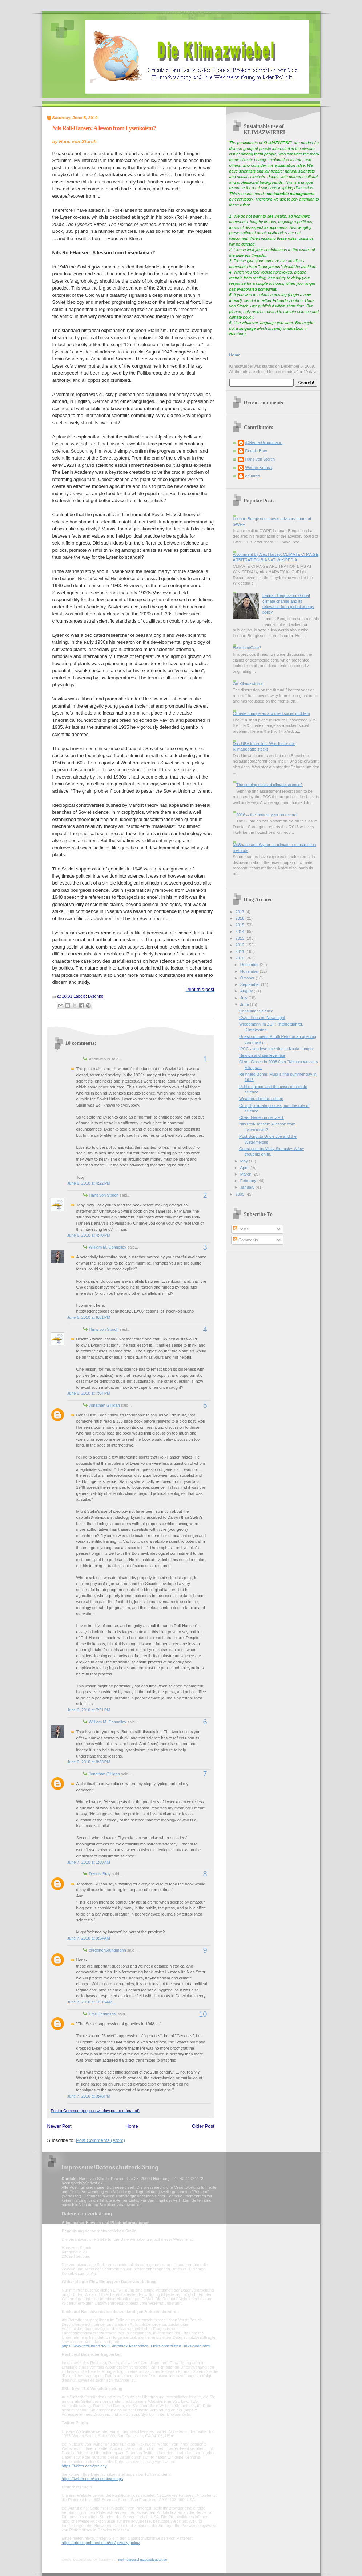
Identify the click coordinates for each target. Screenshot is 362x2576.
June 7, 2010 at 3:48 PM (88, 2096)
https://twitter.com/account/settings (92, 2478)
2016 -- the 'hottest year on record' (266, 815)
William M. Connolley (107, 1247)
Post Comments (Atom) (100, 2140)
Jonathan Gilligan (104, 1405)
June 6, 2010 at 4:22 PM (88, 1183)
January (248, 1187)
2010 (241, 958)
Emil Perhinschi (103, 2014)
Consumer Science (256, 1011)
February (248, 1180)
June (245, 1004)
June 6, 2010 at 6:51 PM (88, 1317)
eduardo (252, 476)
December (250, 964)
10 (203, 2014)
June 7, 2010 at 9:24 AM (88, 1938)
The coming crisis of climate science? (269, 784)
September (250, 984)
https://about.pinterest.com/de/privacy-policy (101, 2542)
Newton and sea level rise (262, 1055)
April (244, 1167)
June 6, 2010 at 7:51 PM (88, 1710)
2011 (241, 951)
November (250, 971)
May (244, 1161)
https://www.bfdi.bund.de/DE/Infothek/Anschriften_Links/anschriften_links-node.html (136, 2346)
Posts (241, 1229)
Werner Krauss (258, 467)
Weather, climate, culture (261, 1098)
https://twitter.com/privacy (84, 2466)
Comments (245, 1240)
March (246, 1174)
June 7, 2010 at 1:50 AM (88, 1862)
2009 (241, 1194)
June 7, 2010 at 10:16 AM (89, 2002)
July (244, 998)
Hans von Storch (104, 1195)
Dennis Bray (100, 1874)
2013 (241, 938)
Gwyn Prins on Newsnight (262, 1017)
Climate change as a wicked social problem (271, 713)
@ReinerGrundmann (107, 1950)
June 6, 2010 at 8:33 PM (88, 1762)
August (247, 991)
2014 (241, 931)
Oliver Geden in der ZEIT (261, 1117)
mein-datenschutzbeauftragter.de (142, 2559)
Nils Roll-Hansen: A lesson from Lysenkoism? (104, 128)
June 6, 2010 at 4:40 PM (88, 1235)
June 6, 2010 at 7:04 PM (88, 1393)
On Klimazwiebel (248, 684)
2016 (241, 918)
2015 (241, 925)
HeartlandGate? (247, 648)
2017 (241, 912)
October (248, 978)
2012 (241, 945)
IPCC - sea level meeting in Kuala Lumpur (276, 1049)
